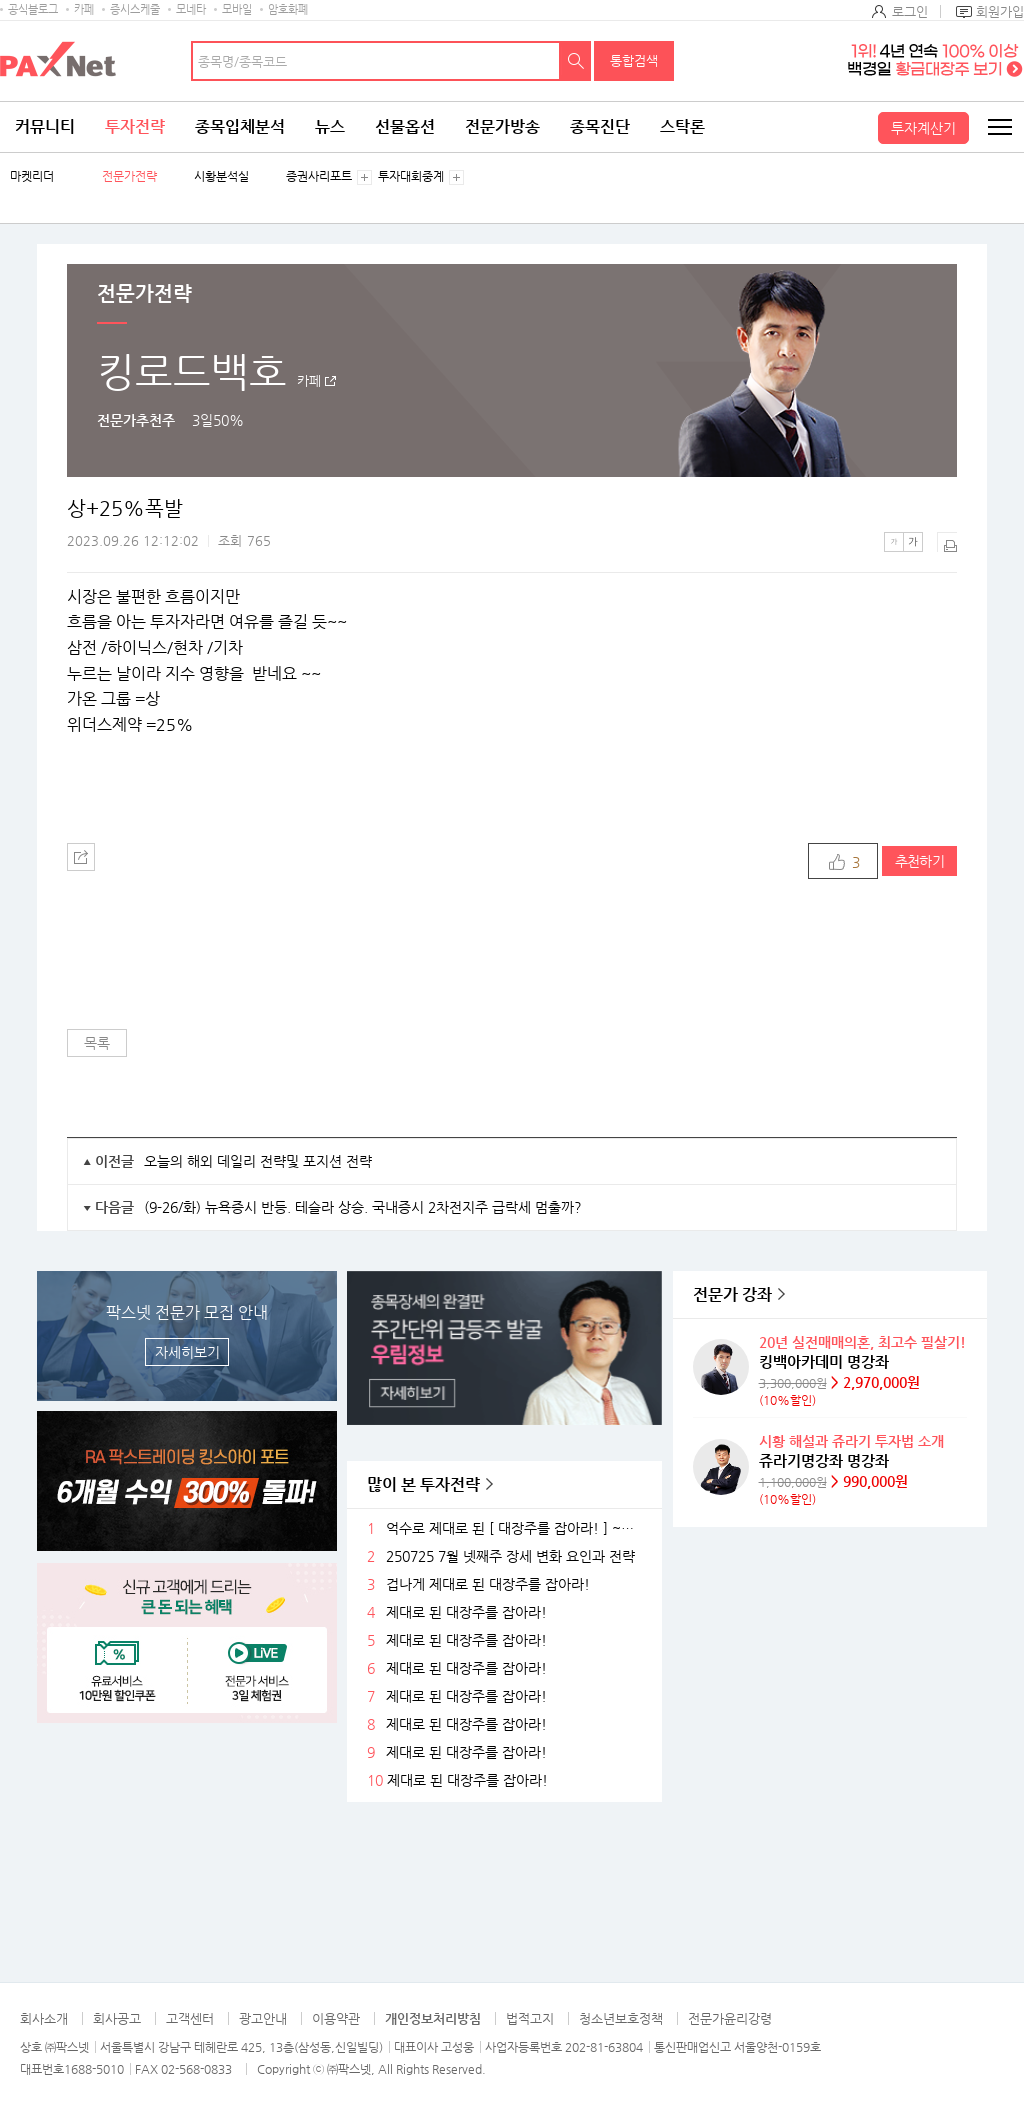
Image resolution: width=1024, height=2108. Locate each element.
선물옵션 (405, 126)
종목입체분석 (240, 126)
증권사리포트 (319, 176)
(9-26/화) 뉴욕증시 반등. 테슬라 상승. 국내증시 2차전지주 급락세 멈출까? (363, 1207)
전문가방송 (502, 126)
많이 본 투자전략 (423, 1484)
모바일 (237, 9)
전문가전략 (129, 176)
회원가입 (1000, 11)
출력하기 (947, 542)
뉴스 (330, 126)
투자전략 (135, 126)
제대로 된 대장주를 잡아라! (466, 1612)
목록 (97, 1043)
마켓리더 (32, 176)
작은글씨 (894, 542)
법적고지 (530, 2018)
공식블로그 (33, 9)
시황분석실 (221, 176)
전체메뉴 (999, 127)
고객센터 (190, 2018)
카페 (84, 9)
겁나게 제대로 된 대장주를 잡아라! (488, 1584)
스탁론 (682, 126)
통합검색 (634, 60)
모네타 (191, 9)
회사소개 (44, 2018)
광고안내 (263, 2018)
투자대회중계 (411, 176)
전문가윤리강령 (730, 2018)
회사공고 (117, 2018)
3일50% (218, 420)
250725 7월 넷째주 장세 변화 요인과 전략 (510, 1556)
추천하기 (919, 861)
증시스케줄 (135, 9)
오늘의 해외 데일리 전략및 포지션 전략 (258, 1161)
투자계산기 (923, 128)
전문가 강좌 (732, 1294)
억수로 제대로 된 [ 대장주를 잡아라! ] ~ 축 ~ (513, 1528)
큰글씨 (913, 542)
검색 (576, 61)
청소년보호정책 (621, 2018)
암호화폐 (288, 9)
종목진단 (600, 126)
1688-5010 (94, 2069)
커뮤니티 (45, 126)
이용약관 (336, 2018)
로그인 (910, 11)
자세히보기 (187, 1352)
